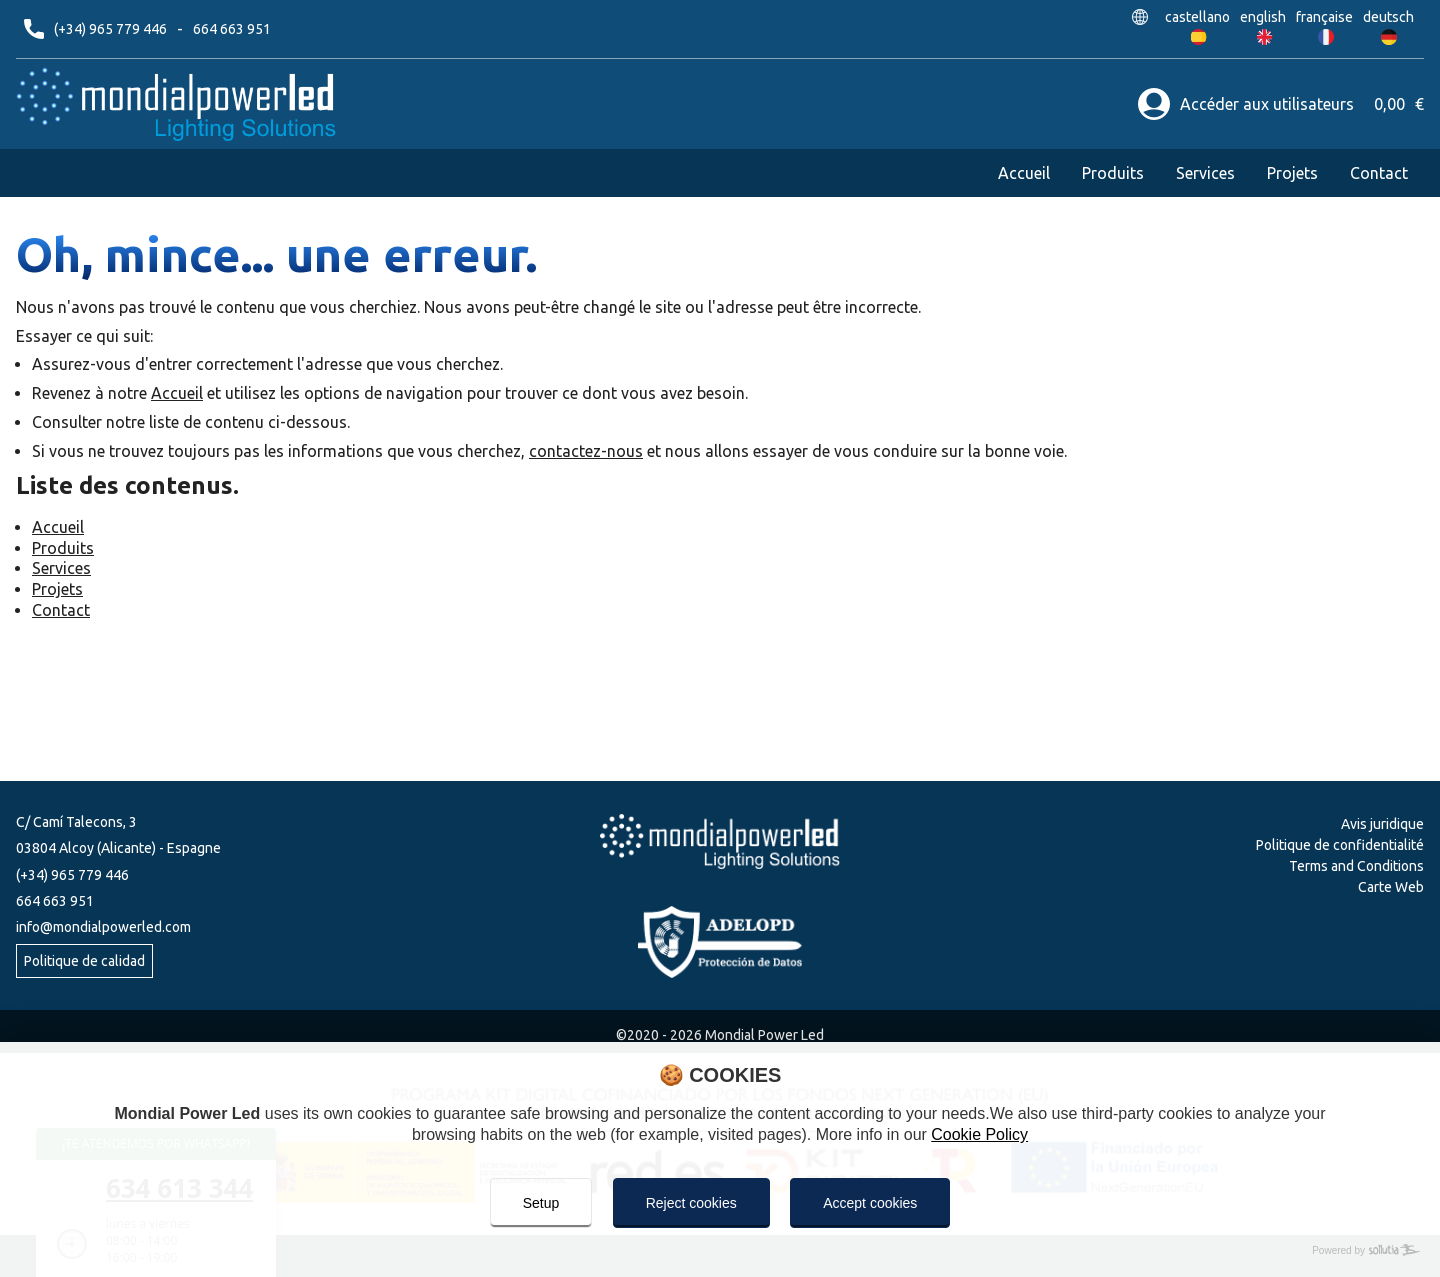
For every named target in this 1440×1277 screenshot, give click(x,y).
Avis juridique (1382, 824)
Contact (1379, 173)
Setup (541, 1203)
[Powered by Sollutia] (720, 1250)
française (1326, 17)
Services (1205, 173)
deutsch (1388, 17)
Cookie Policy (979, 1134)
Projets (1292, 173)
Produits (1113, 173)
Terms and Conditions (1356, 866)
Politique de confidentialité (1340, 845)
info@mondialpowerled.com (103, 927)
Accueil (1024, 173)
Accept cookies (870, 1203)
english (1264, 17)
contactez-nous (586, 451)
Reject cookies (691, 1203)
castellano (1199, 17)
